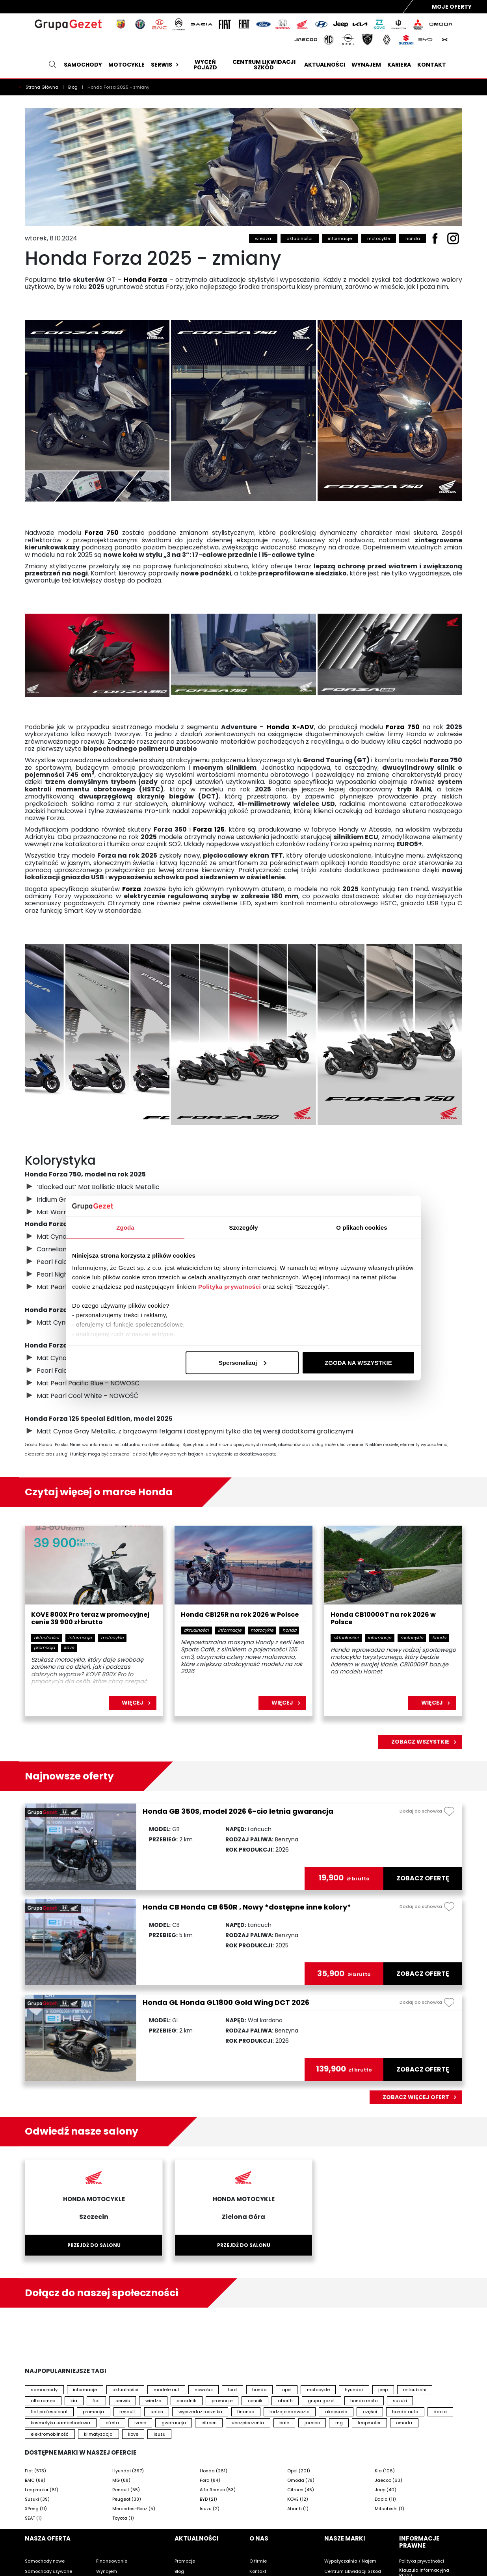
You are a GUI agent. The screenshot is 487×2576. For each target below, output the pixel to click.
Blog (73, 87)
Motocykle (126, 64)
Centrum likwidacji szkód (264, 64)
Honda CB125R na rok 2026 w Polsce (240, 1615)
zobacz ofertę (422, 1878)
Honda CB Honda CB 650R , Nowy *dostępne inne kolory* (247, 1907)
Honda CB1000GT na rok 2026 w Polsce (383, 1619)
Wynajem (366, 64)
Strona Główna (42, 87)
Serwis (165, 64)
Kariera (399, 64)
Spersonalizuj (243, 1362)
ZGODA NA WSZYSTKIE (358, 1362)
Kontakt (431, 64)
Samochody (83, 64)
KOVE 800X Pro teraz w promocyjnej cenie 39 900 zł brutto (90, 1619)
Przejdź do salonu (94, 2245)
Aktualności (324, 64)
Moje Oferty (452, 7)
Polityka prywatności (229, 1286)
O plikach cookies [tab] (361, 1227)
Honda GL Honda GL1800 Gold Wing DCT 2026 (226, 2002)
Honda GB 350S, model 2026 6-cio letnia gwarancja (238, 1811)
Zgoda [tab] (125, 1227)
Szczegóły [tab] (243, 1227)
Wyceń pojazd (205, 64)
